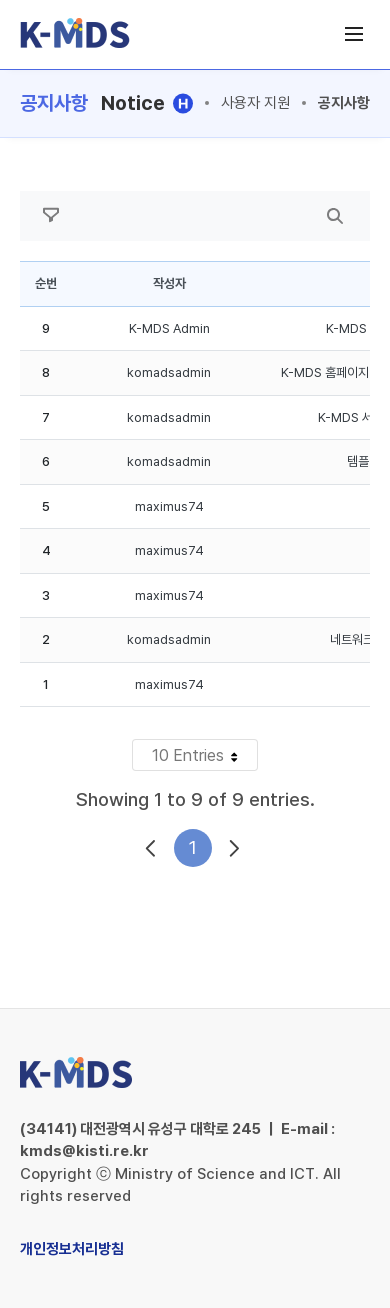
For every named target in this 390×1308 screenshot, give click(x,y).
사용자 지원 (255, 103)
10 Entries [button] (204, 758)
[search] (335, 216)
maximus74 (169, 506)
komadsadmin (169, 372)
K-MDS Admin (169, 328)
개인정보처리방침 (72, 1249)
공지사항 (344, 103)
